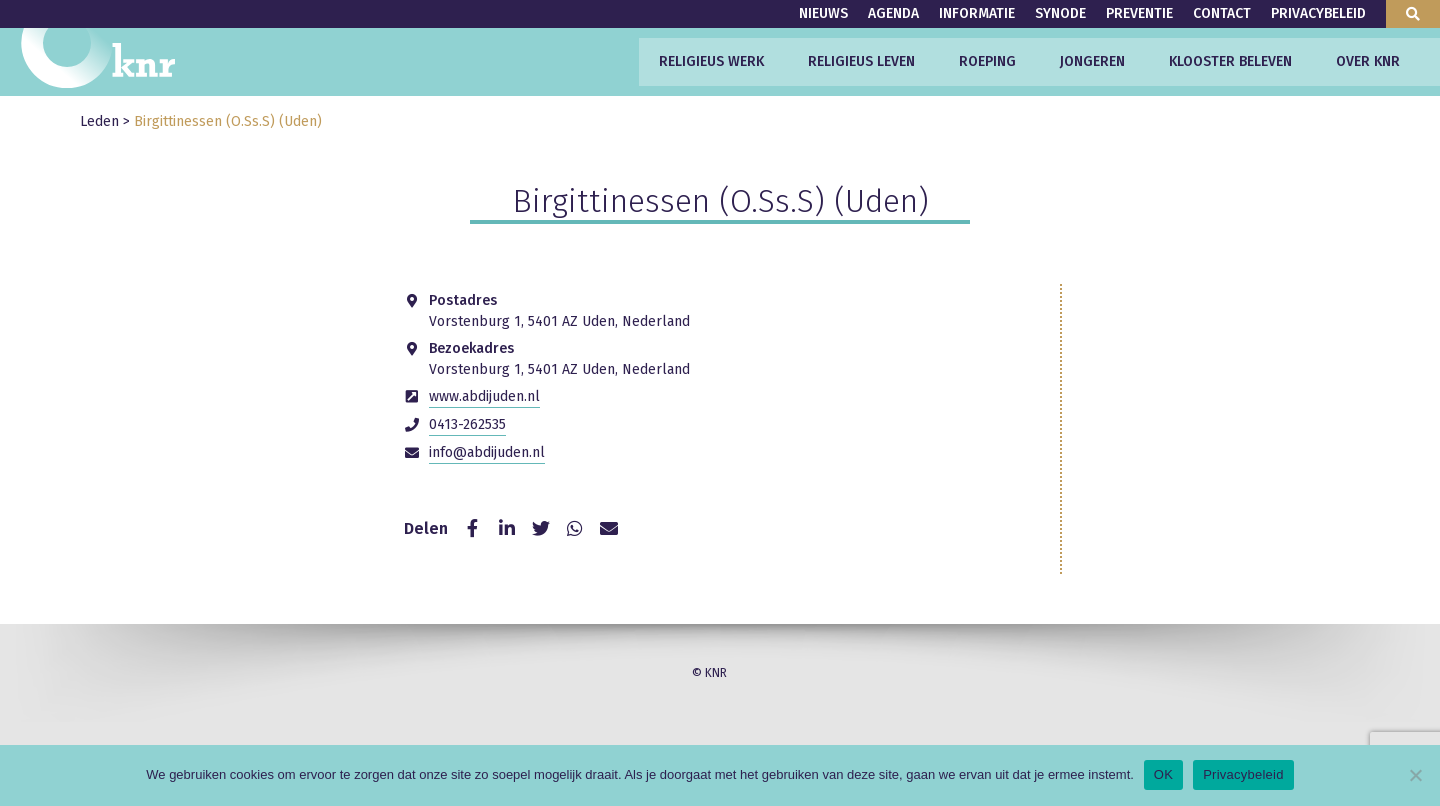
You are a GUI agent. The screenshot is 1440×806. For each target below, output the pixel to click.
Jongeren (1092, 61)
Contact (1222, 13)
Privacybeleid (1318, 13)
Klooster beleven (1230, 61)
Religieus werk (711, 61)
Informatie (977, 13)
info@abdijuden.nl (487, 452)
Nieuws (823, 13)
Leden (99, 121)
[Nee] (1415, 775)
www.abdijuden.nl (484, 396)
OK (1163, 774)
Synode (1060, 13)
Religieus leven (861, 61)
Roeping (987, 61)
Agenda (893, 13)
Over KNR (1368, 61)
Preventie (1139, 13)
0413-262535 (467, 424)
